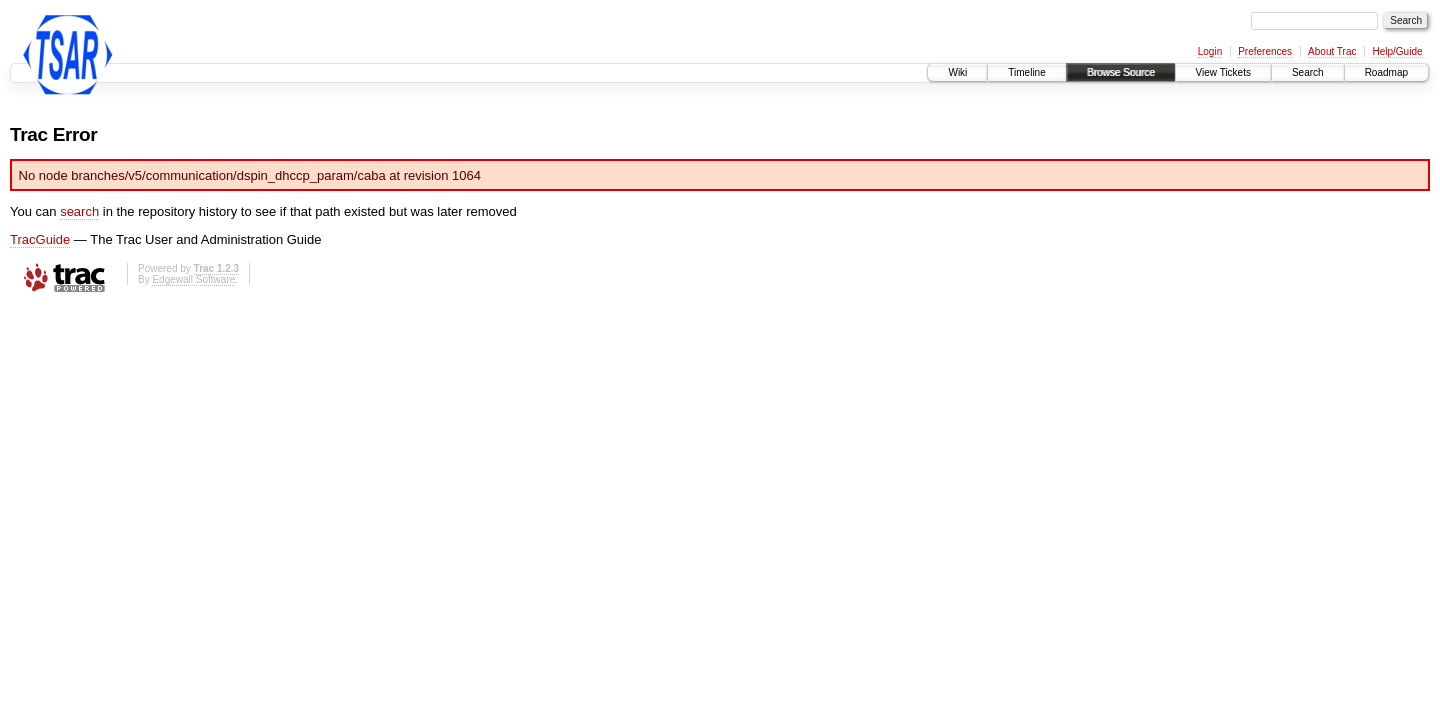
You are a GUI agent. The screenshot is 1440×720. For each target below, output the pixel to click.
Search (1308, 72)
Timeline (1026, 72)
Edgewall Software (193, 279)
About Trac (1332, 51)
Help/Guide (1397, 51)
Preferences (1265, 51)
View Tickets (1223, 72)
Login (1210, 51)
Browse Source (1121, 72)
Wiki (957, 72)
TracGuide (40, 239)
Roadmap (1386, 72)
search (79, 211)
